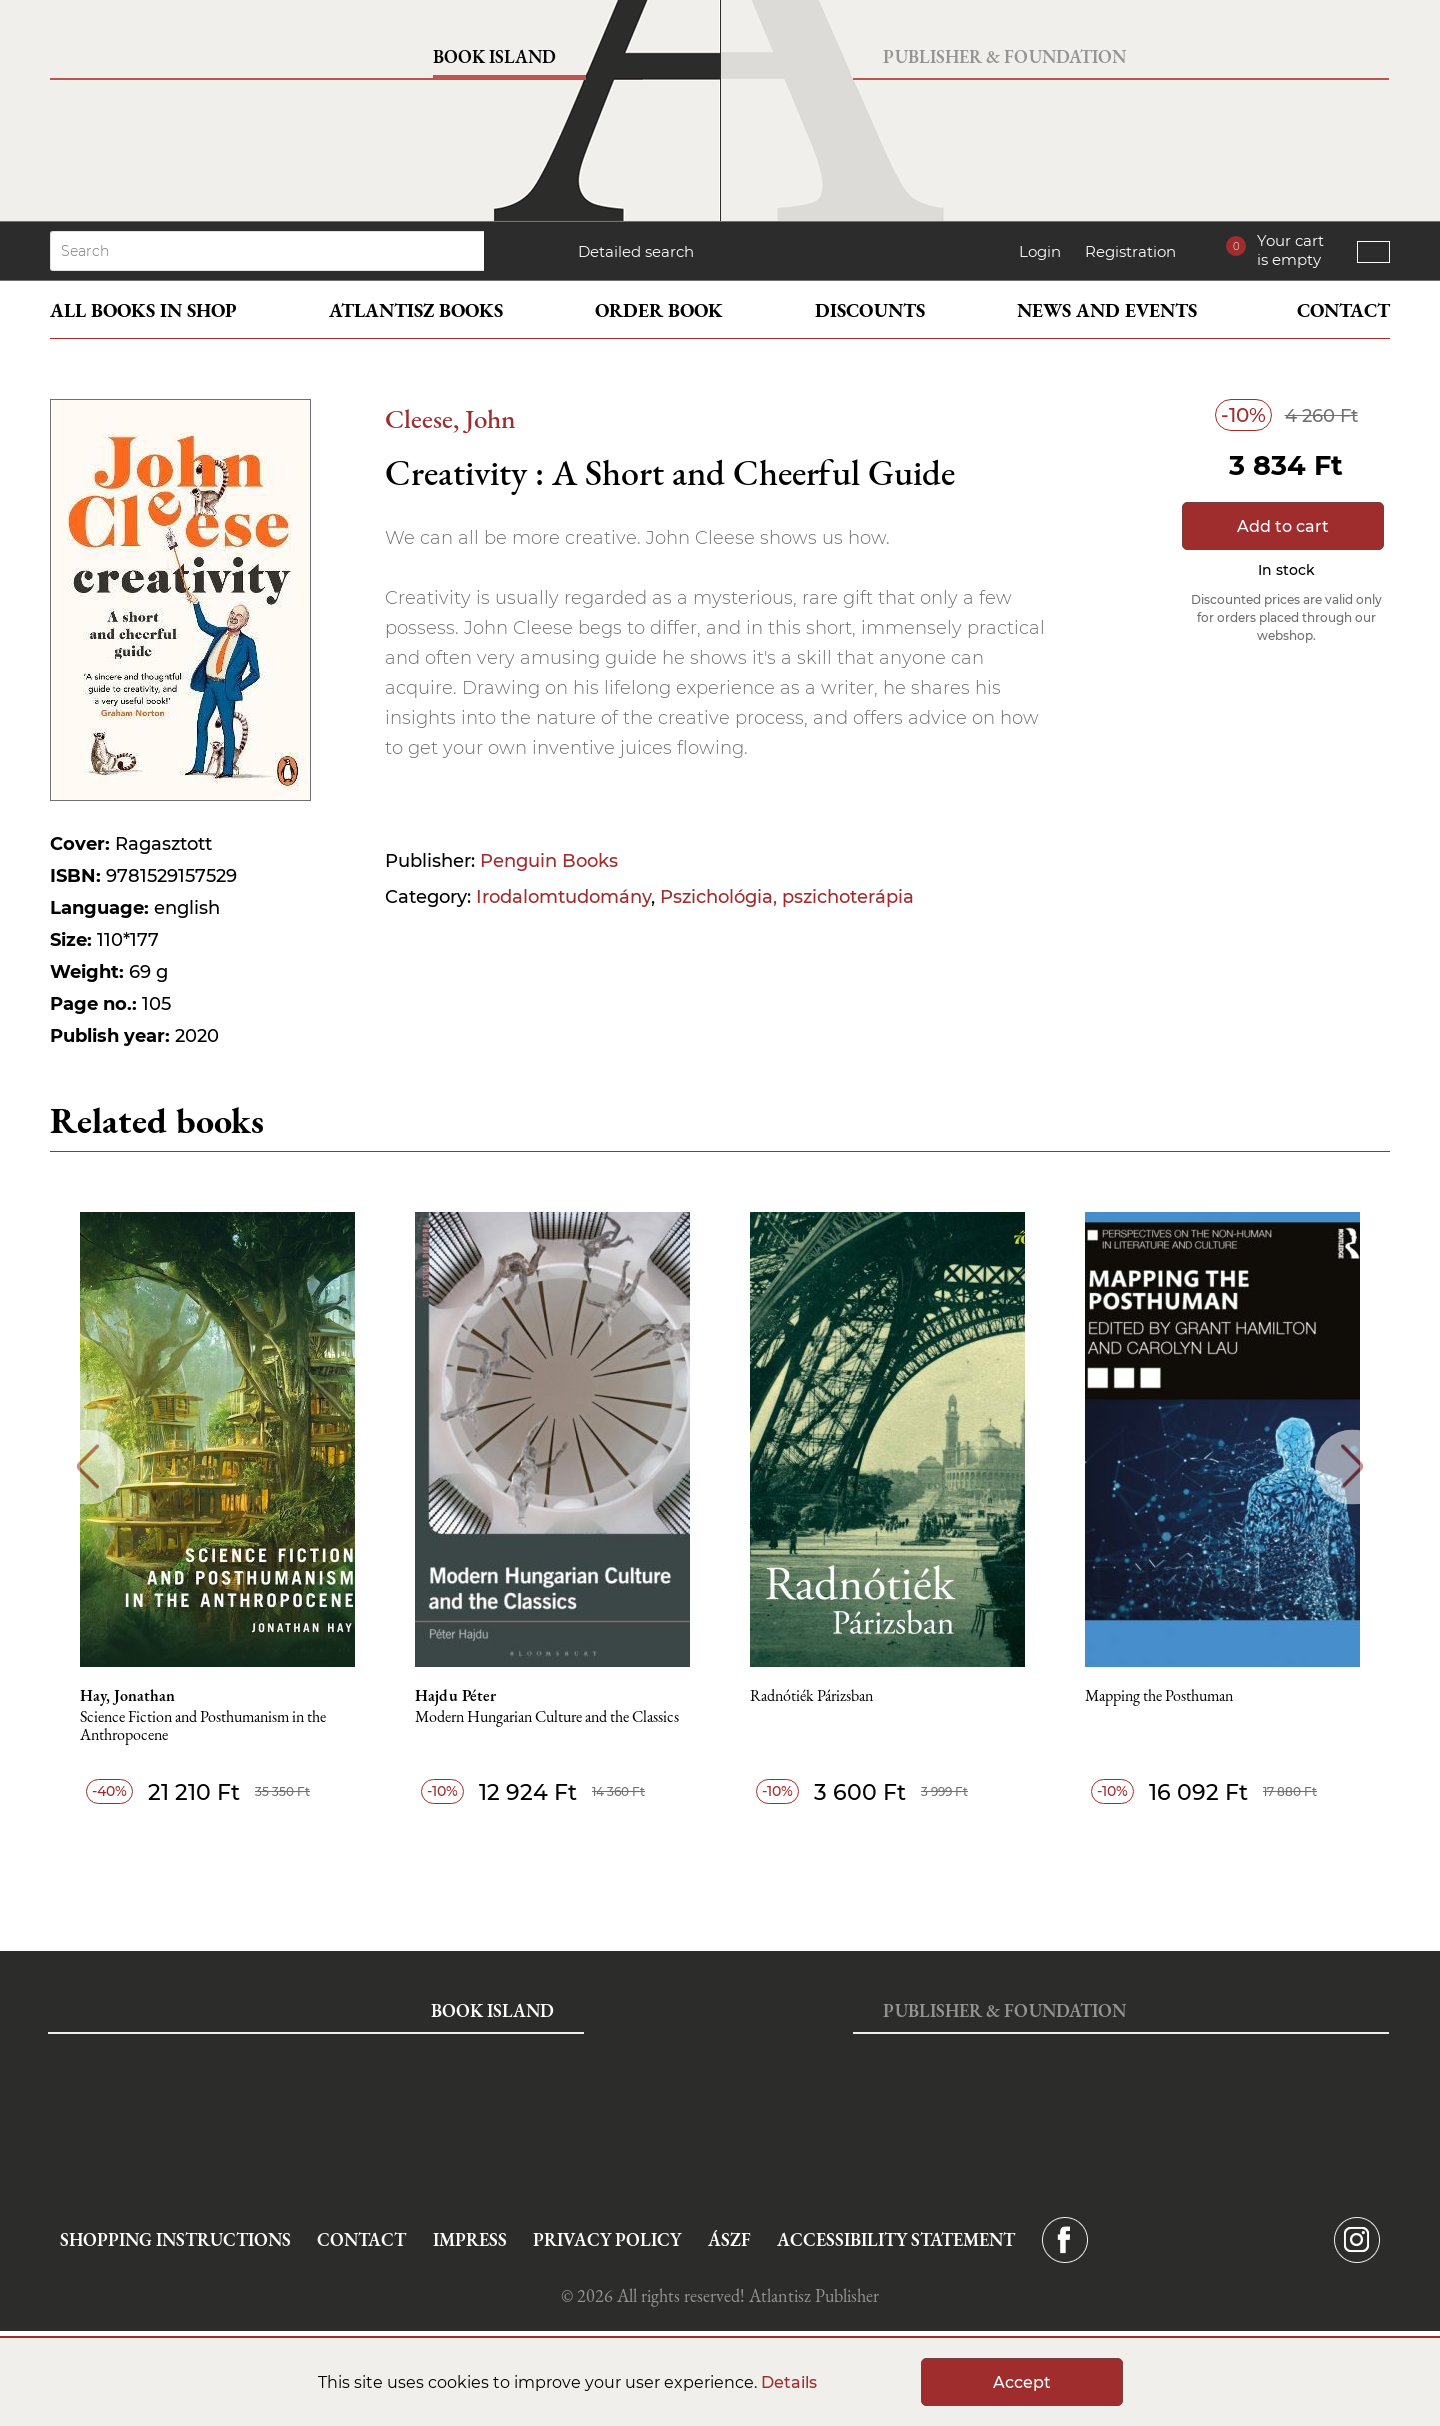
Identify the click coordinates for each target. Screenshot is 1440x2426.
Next (1352, 1466)
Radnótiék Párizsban (811, 1696)
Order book (659, 310)
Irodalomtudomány (563, 897)
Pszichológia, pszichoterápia (787, 897)
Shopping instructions (175, 2239)
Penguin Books (549, 861)
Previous (87, 1466)
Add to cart (1283, 526)
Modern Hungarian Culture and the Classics (547, 1717)
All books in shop (143, 310)
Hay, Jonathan (127, 1696)
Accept (1022, 2382)
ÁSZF (729, 2239)
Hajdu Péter (455, 1696)
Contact (1343, 310)
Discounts (870, 310)
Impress (470, 2239)
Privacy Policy (607, 2239)
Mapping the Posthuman (1159, 1696)
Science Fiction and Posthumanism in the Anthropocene (203, 1726)
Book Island (494, 56)
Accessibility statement (896, 2239)
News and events (1107, 310)
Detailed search (636, 251)
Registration (1130, 251)
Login (1040, 251)
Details (789, 2382)
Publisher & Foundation (1004, 56)
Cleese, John (450, 418)
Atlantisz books (416, 310)
